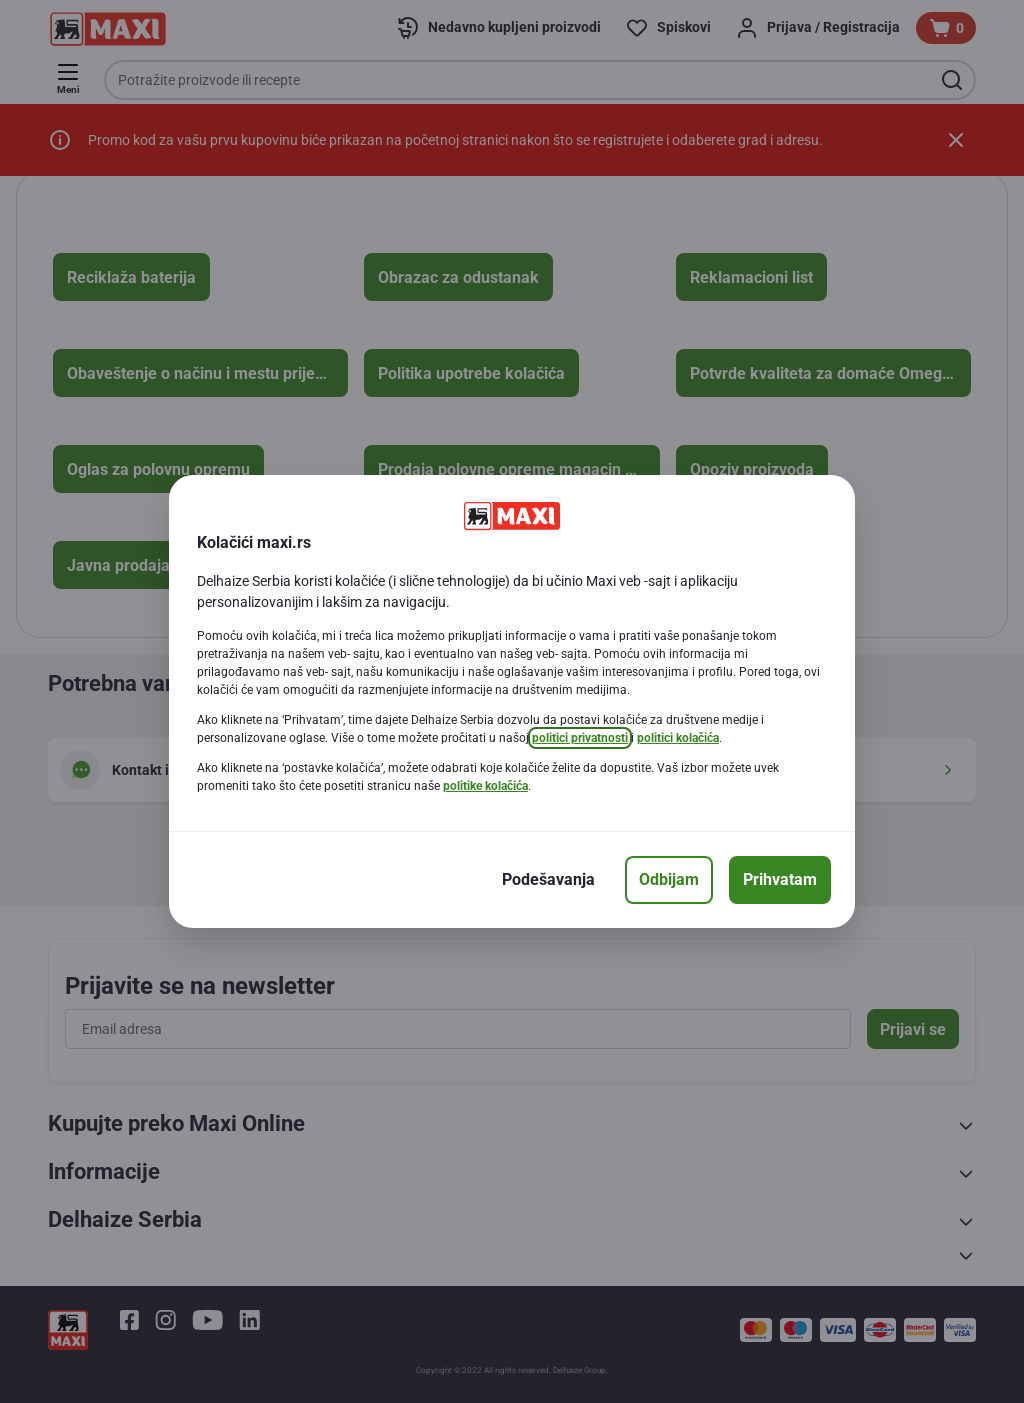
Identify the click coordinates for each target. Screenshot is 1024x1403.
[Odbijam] (669, 880)
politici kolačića (678, 738)
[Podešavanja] (548, 880)
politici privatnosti (580, 738)
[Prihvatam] (780, 880)
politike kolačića (485, 786)
